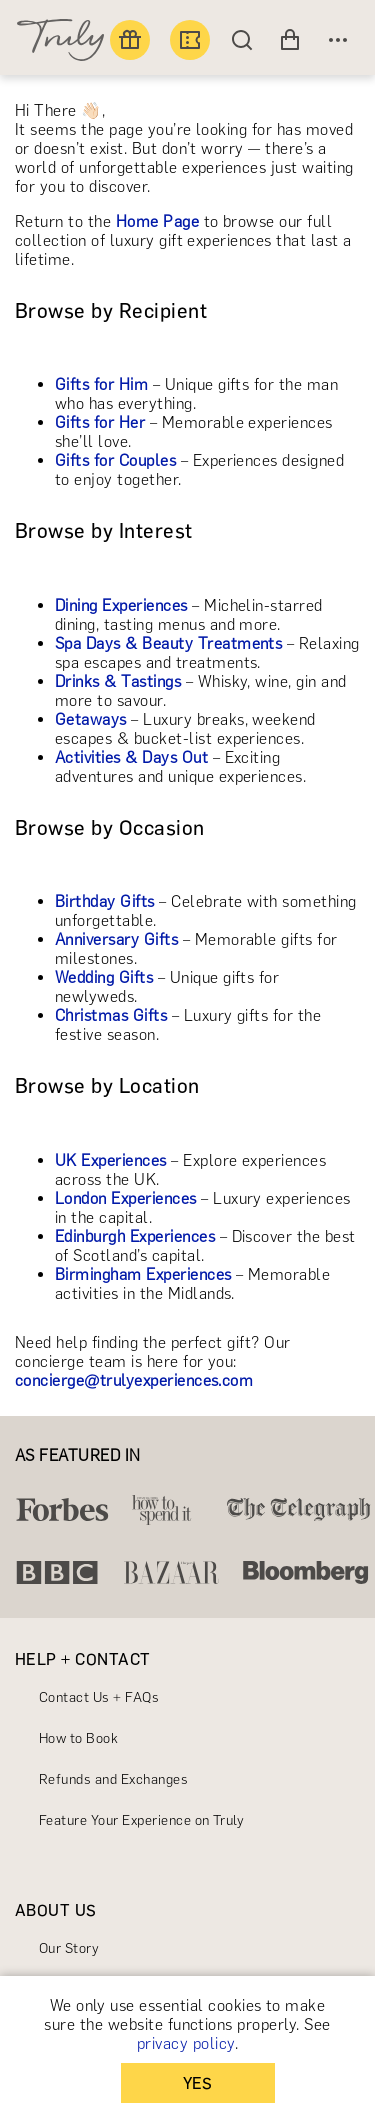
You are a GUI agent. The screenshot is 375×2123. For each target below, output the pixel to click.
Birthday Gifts (105, 901)
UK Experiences (111, 1160)
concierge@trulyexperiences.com (134, 1380)
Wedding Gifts (104, 977)
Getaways (91, 719)
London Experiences (126, 1198)
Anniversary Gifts (116, 939)
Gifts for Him (101, 384)
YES (197, 2083)
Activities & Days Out (131, 757)
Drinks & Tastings (118, 681)
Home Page (157, 221)
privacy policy (186, 2043)
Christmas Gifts (111, 1015)
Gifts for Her (100, 422)
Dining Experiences (121, 605)
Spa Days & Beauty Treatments (168, 643)
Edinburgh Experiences (135, 1236)
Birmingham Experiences (143, 1274)
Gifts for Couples (115, 460)
